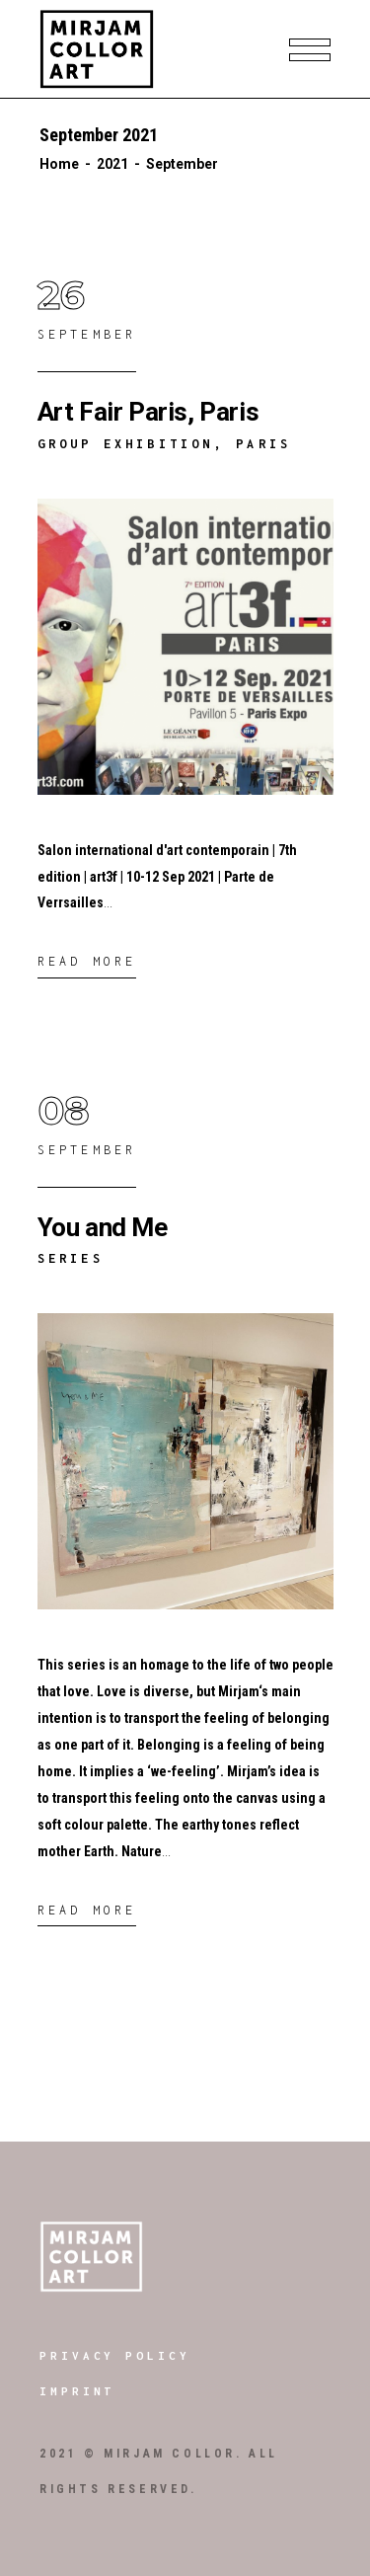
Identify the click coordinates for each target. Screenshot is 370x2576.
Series (70, 1258)
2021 (112, 164)
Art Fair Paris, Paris (148, 412)
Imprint (76, 2390)
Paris (263, 443)
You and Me (102, 1227)
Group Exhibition (125, 443)
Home (59, 164)
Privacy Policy (114, 2355)
